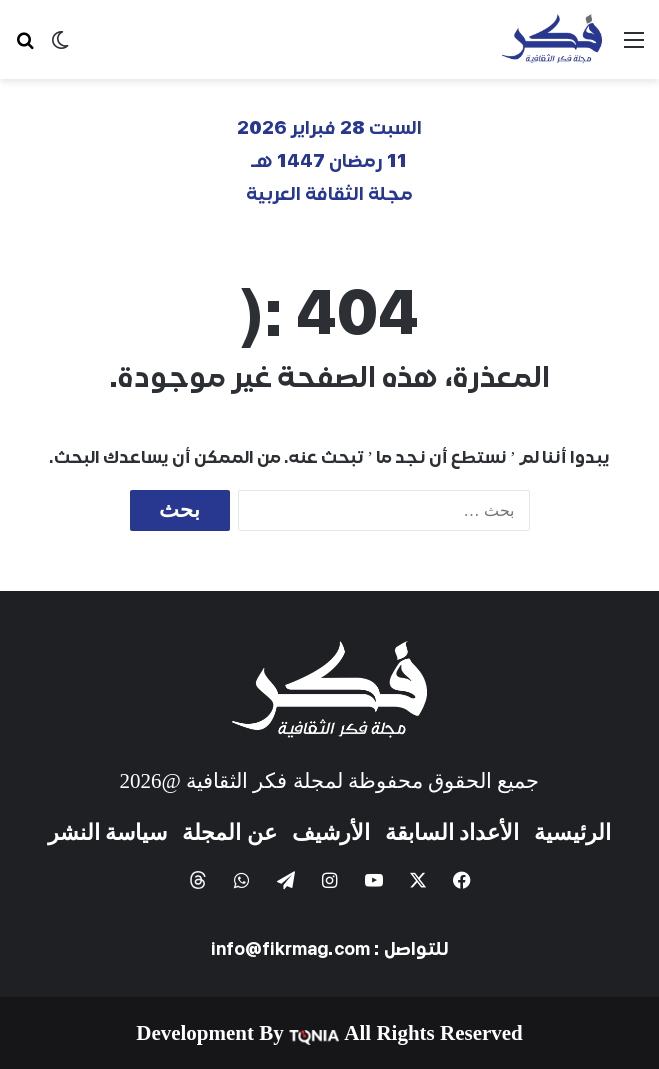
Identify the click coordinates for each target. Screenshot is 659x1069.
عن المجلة (229, 832)
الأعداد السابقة (452, 832)
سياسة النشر (108, 832)
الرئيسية (572, 832)
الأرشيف (331, 832)
